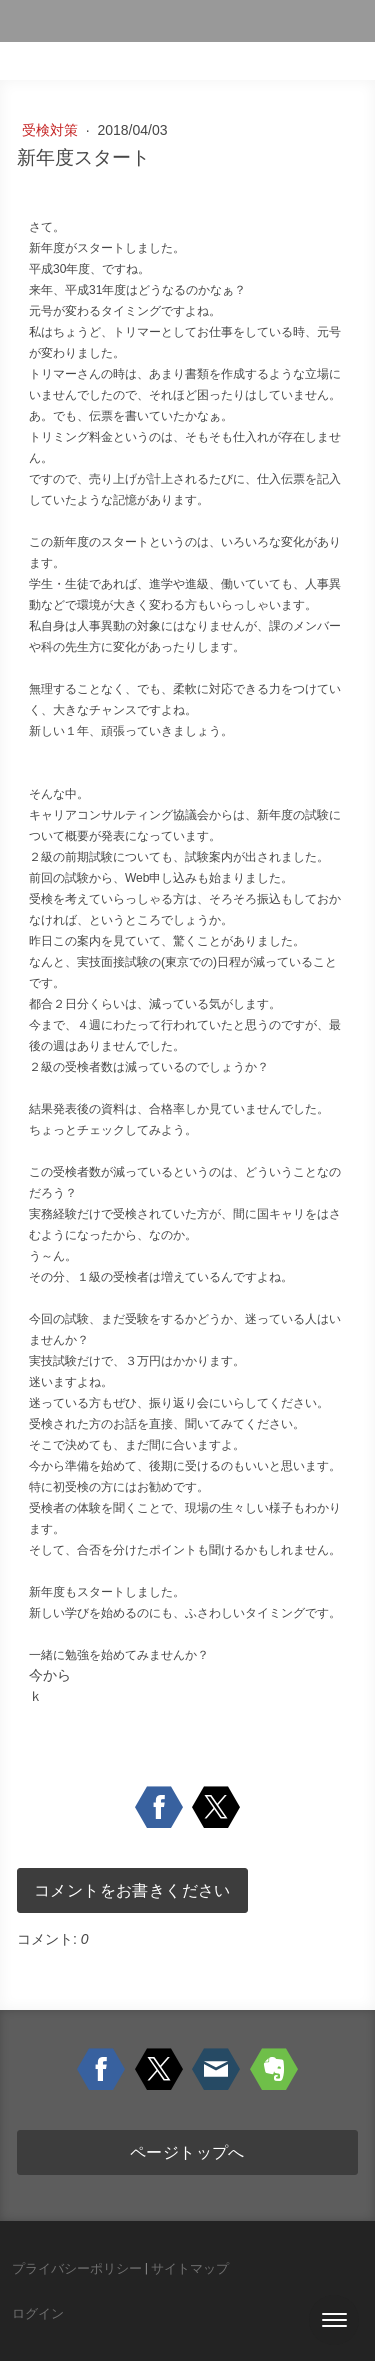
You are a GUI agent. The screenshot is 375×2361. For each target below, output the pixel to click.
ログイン (38, 2313)
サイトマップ (190, 2268)
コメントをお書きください (132, 1890)
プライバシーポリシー (77, 2268)
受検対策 (52, 130)
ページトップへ (187, 2152)
